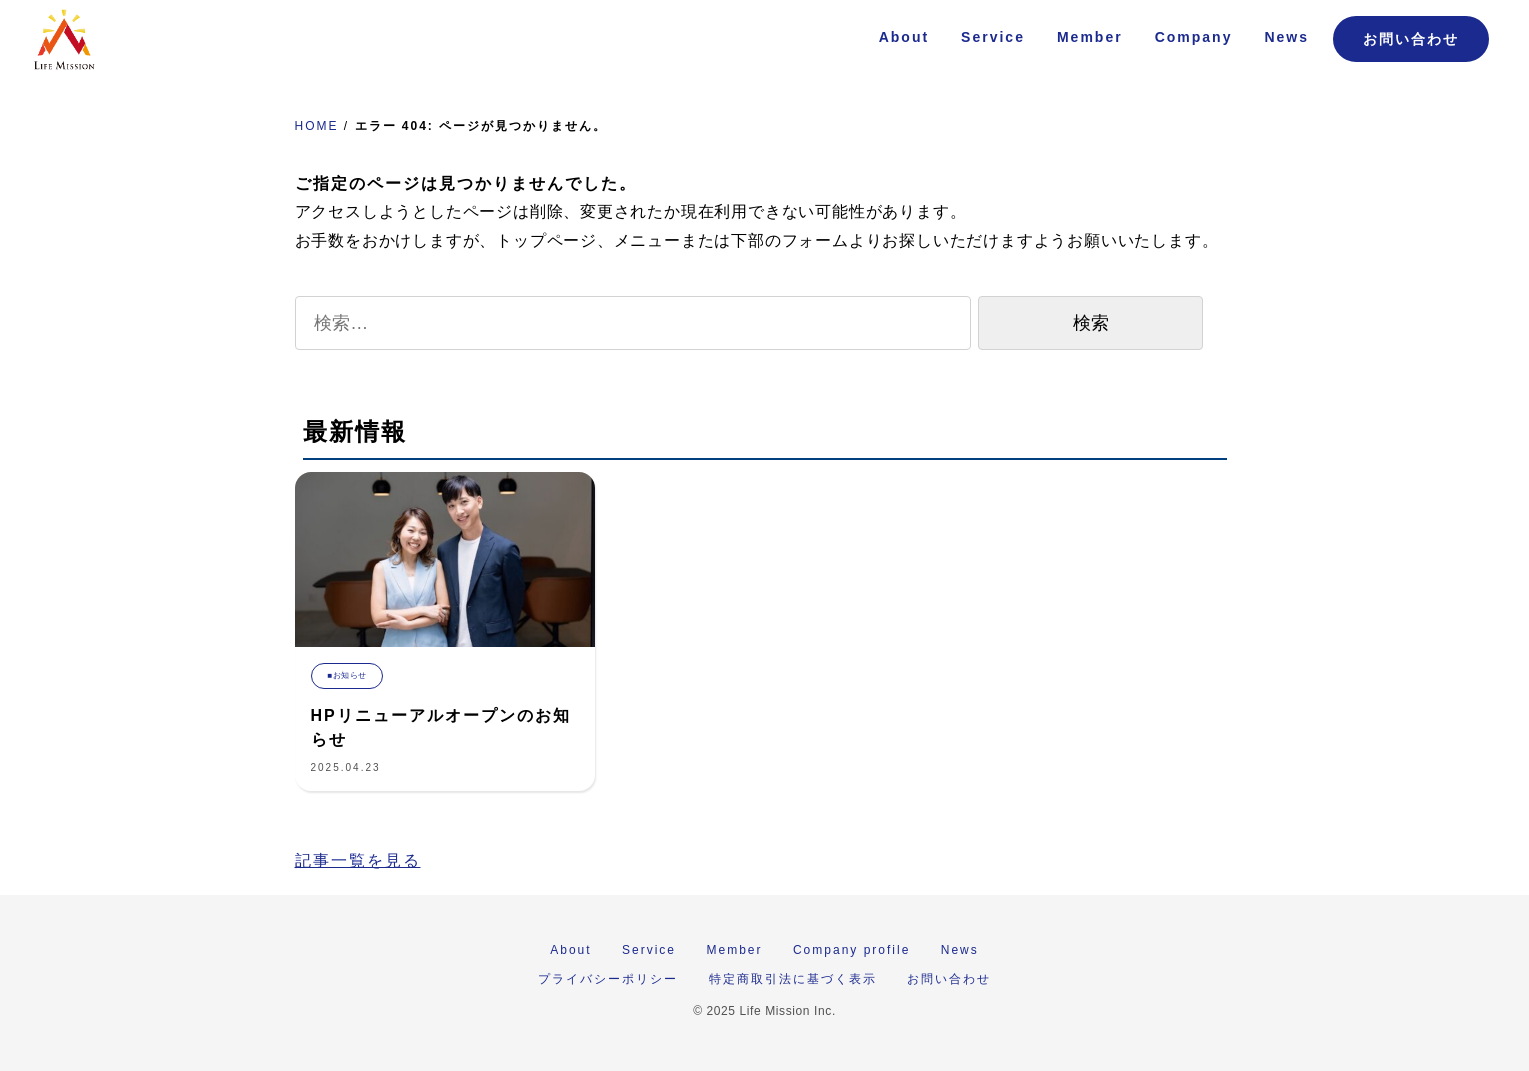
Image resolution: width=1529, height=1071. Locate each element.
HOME (317, 126)
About (904, 37)
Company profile (851, 950)
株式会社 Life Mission (64, 40)
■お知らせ (347, 675)
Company (1194, 37)
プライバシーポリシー (608, 979)
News (1286, 37)
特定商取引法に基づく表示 (793, 979)
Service (993, 37)
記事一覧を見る (358, 860)
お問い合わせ (1411, 39)
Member (1090, 37)
